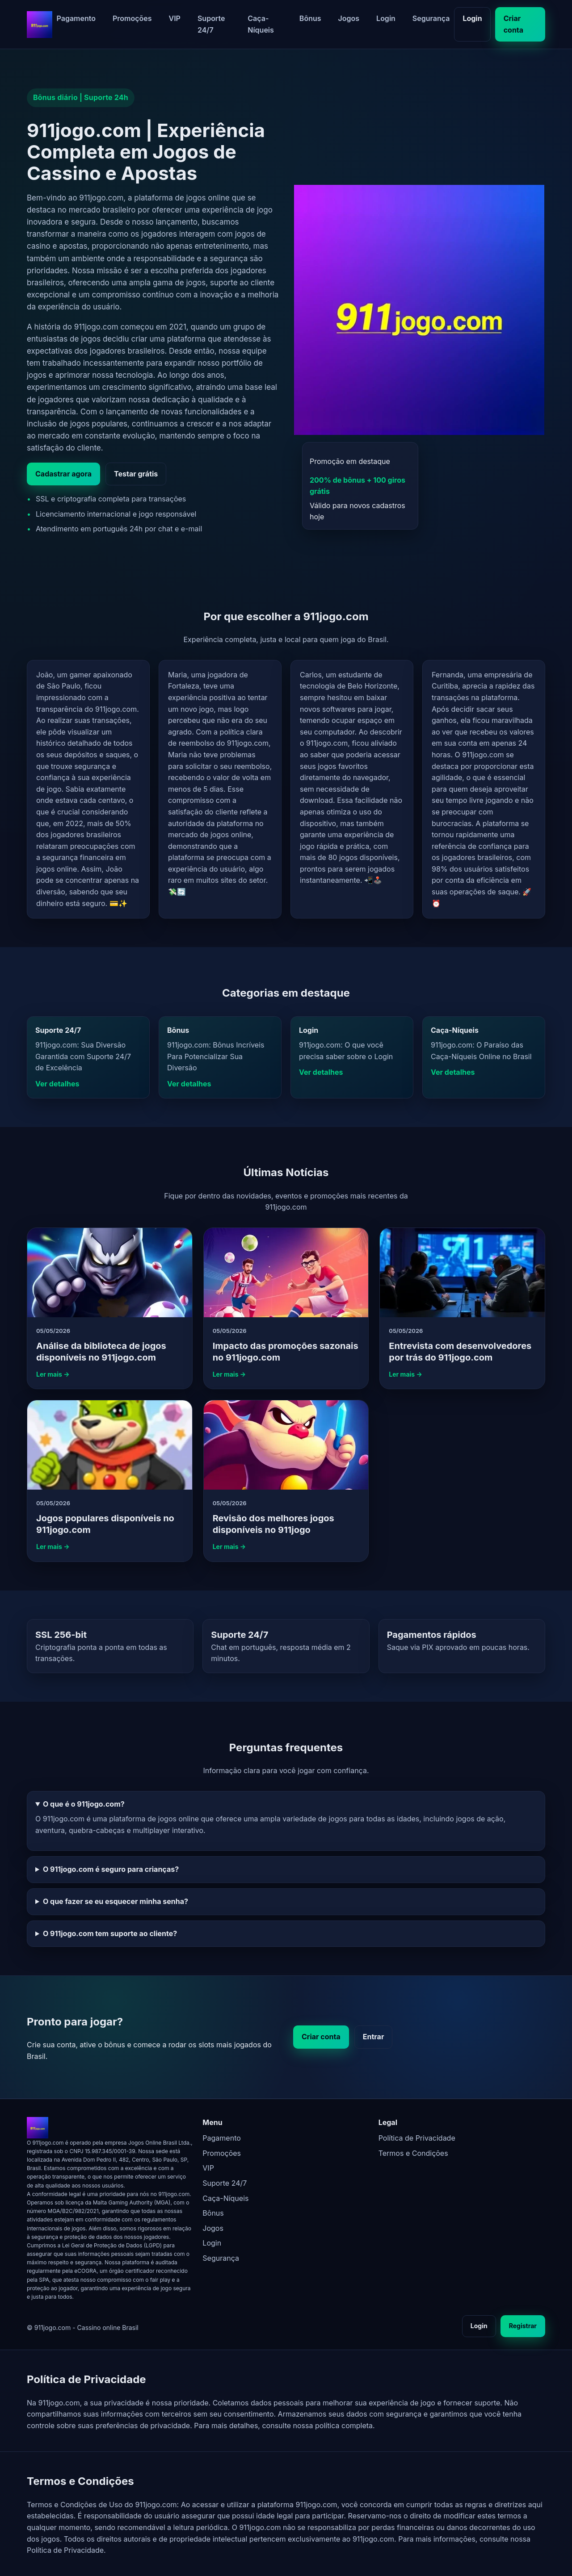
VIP (175, 18)
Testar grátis (136, 473)
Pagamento (76, 18)
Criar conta (513, 24)
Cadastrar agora (63, 473)
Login (385, 18)
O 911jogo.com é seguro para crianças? (111, 1869)
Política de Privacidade (417, 2137)
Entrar (373, 2036)
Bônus (310, 18)
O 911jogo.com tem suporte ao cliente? (110, 1933)
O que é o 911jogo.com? (84, 1803)
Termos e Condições (413, 2153)
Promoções (132, 18)
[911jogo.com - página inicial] (39, 24)
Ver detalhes (57, 1083)
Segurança (431, 18)
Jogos (349, 18)
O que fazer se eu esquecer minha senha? (115, 1901)
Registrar (523, 2326)
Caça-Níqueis (261, 24)
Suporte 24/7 (211, 24)
